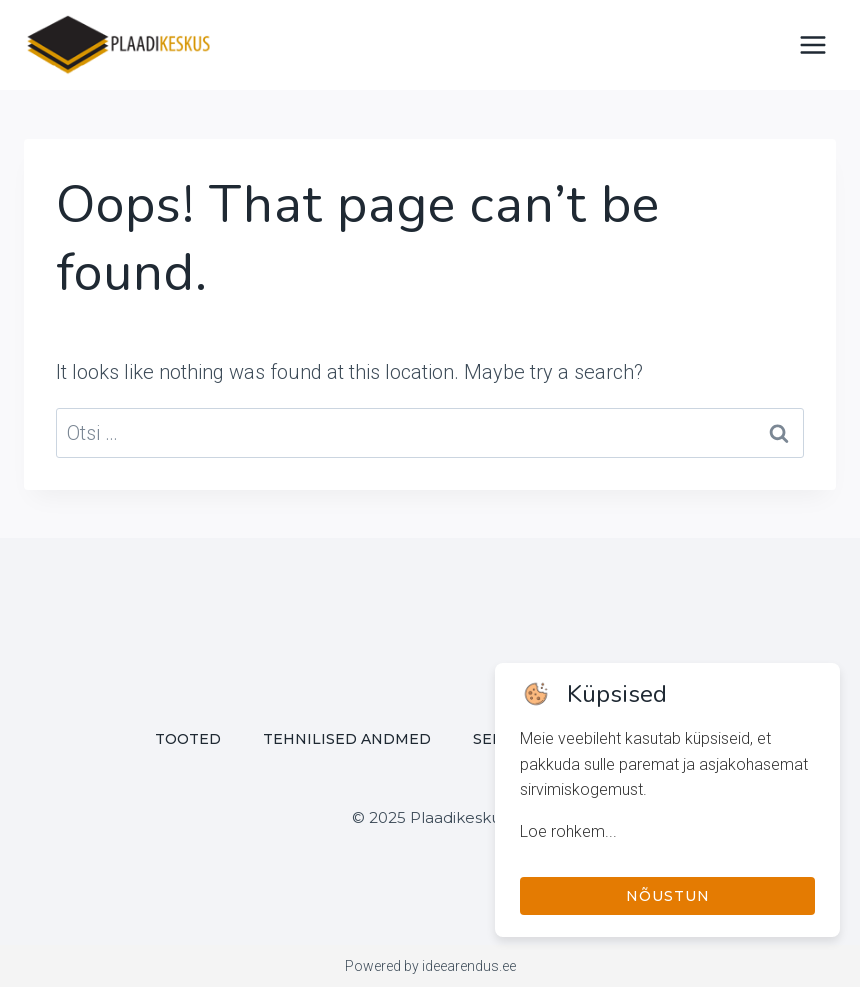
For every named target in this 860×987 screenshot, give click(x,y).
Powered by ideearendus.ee (430, 966)
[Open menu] (812, 44)
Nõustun (668, 896)
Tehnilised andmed (347, 739)
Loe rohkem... (568, 831)
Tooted (188, 739)
